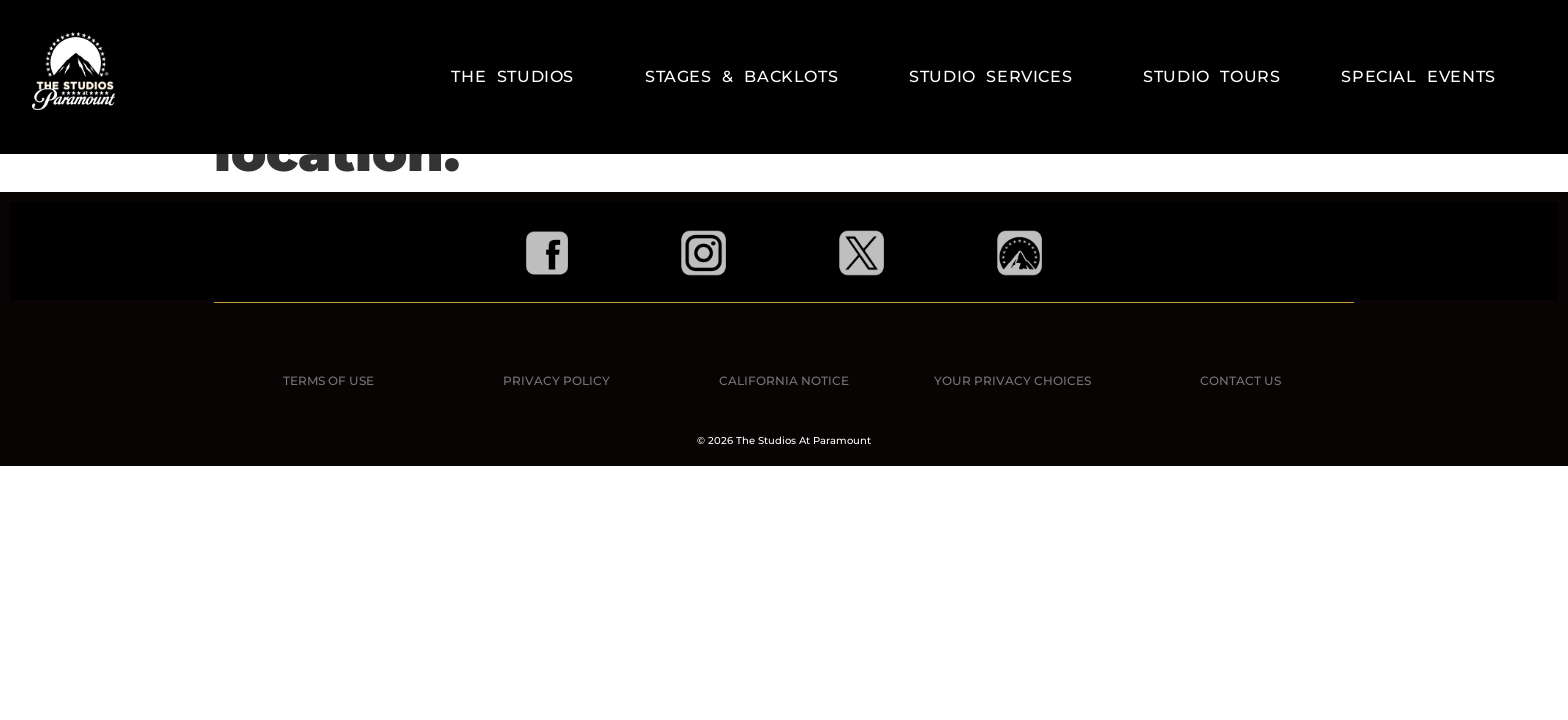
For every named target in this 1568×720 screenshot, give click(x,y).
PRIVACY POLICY (556, 380)
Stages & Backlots (746, 77)
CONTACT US (1240, 380)
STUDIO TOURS (1211, 76)
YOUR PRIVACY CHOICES (1012, 380)
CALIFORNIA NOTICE (784, 380)
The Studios (517, 77)
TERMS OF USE (328, 380)
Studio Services (995, 77)
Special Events (1418, 76)
